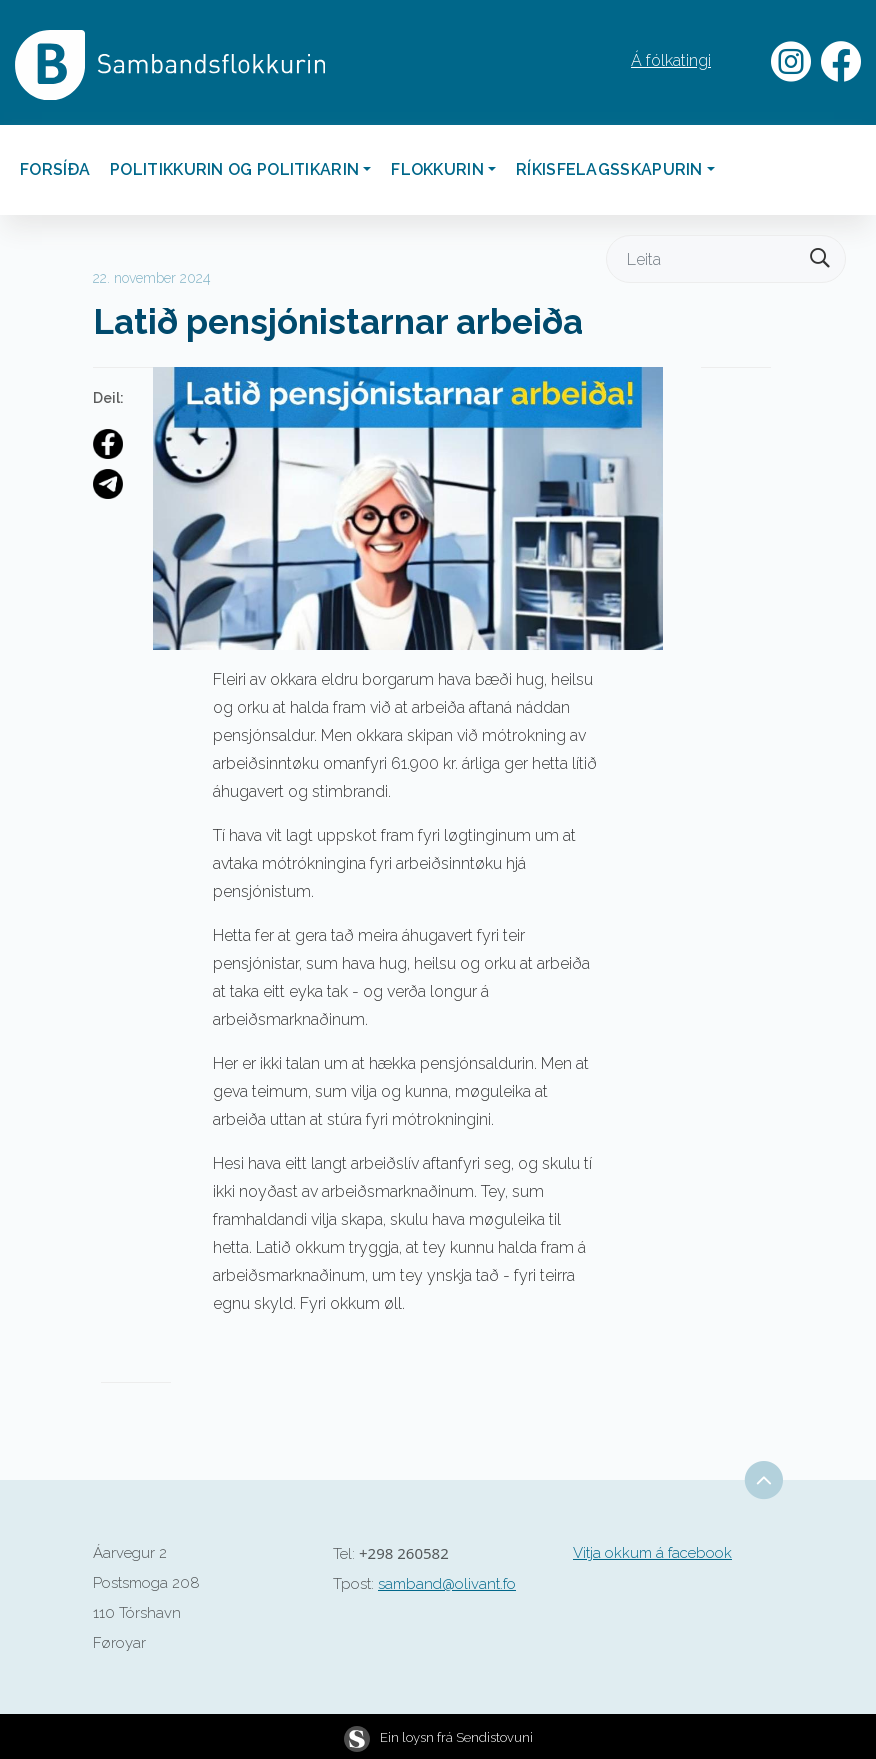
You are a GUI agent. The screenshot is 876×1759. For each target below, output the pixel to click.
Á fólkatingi (671, 60)
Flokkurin (437, 169)
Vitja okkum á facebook (652, 1553)
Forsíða (55, 169)
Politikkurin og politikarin (234, 169)
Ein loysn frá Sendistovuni (438, 1737)
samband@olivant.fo (447, 1584)
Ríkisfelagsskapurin (609, 169)
